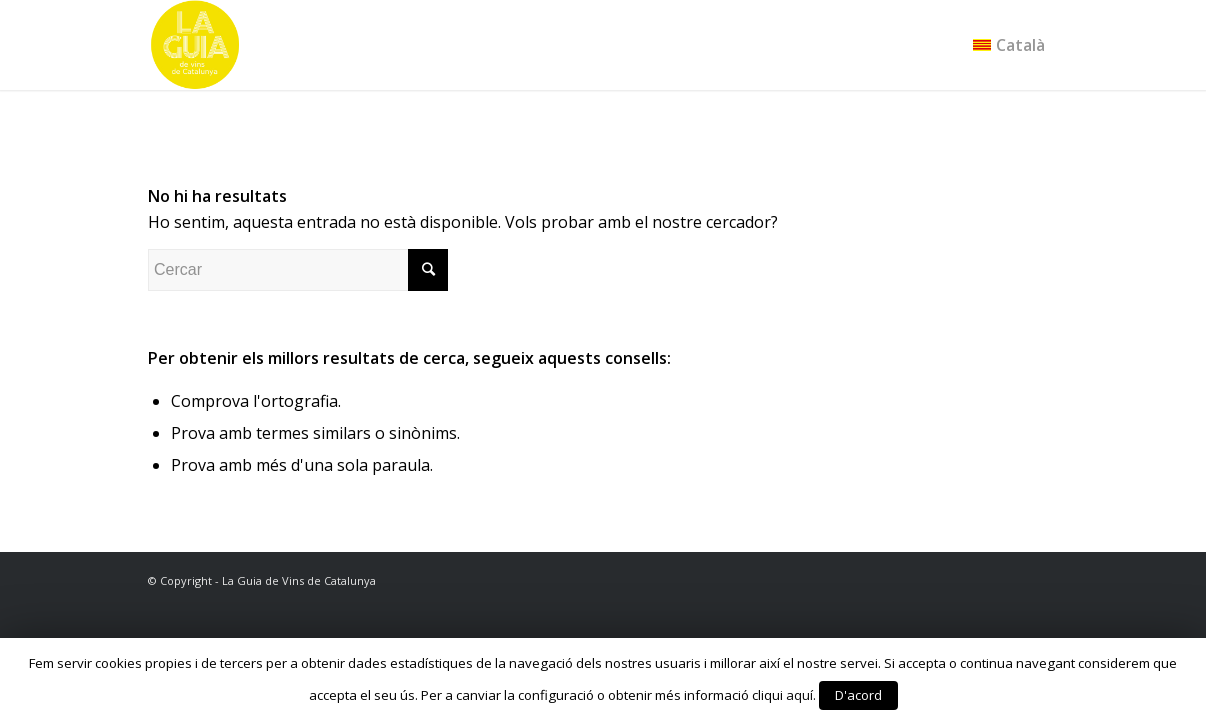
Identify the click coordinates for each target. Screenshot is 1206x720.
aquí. (801, 695)
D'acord (858, 695)
